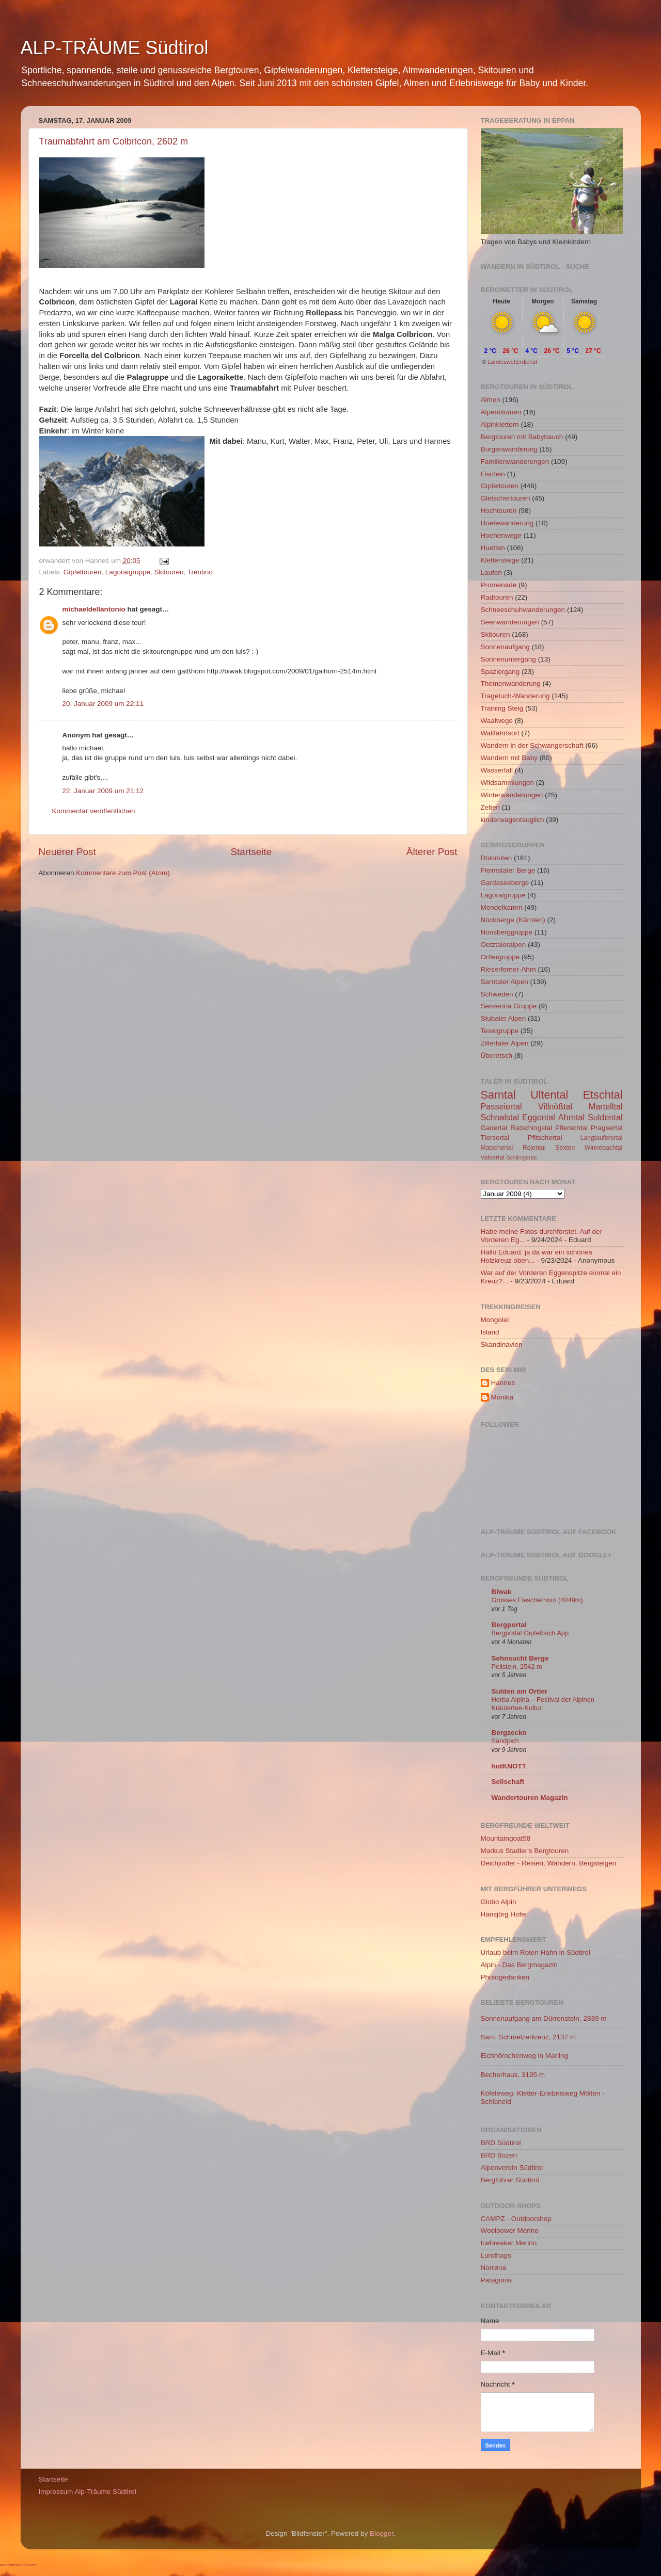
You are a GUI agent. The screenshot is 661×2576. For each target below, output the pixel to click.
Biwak (502, 1592)
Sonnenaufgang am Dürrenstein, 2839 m (544, 2018)
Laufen (491, 572)
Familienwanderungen (515, 461)
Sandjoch (505, 1741)
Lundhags (496, 2255)
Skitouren (168, 572)
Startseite (251, 851)
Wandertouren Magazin (530, 1797)
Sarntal (498, 1094)
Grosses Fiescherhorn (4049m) (537, 1600)
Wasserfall (497, 770)
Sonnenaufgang (505, 647)
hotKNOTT (509, 1766)
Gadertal (494, 1128)
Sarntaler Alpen (504, 982)
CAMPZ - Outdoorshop (516, 2219)
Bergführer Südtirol (510, 2180)
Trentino (200, 572)
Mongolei (495, 1320)
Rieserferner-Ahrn (508, 969)
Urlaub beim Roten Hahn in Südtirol (535, 1952)
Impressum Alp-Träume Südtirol (87, 2492)
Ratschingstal (531, 1128)
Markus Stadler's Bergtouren (525, 1851)
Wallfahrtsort (500, 733)
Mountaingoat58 (506, 1838)
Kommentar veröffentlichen (93, 811)
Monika (502, 1397)
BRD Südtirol (501, 2143)
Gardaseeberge (505, 883)
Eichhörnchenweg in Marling (525, 2055)
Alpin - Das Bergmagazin (519, 1965)
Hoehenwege (501, 535)
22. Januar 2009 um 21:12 (103, 791)
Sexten (565, 1147)
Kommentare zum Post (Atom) (123, 873)
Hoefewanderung (507, 523)
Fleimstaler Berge (508, 870)
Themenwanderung (511, 683)
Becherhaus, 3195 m (513, 2075)
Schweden (497, 994)
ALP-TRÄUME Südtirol (115, 47)
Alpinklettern (500, 424)
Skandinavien (502, 1344)
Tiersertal (495, 1137)
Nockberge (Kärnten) (513, 920)
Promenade (499, 585)
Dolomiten (496, 858)
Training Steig (502, 708)
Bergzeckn (509, 1732)
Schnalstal (500, 1117)
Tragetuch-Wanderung (515, 696)
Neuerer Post (67, 851)
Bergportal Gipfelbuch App (530, 1633)
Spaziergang (500, 671)
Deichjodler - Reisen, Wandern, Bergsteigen (549, 1863)
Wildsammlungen (507, 782)
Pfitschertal (545, 1137)
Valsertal (493, 1157)
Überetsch (497, 1055)
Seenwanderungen (510, 622)
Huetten (493, 548)
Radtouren (497, 597)
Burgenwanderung (509, 449)
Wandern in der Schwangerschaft (532, 745)
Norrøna (494, 2268)
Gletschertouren (505, 498)
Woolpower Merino (510, 2230)
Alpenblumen (501, 412)
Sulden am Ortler (520, 1691)
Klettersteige (500, 560)
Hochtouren (499, 510)
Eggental (538, 1117)
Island (490, 1332)
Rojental (534, 1147)
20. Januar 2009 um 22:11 (103, 703)
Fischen (493, 474)
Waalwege (497, 721)
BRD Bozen (499, 2155)
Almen (490, 400)
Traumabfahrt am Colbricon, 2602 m (113, 141)
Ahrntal (571, 1117)
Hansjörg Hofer (504, 1914)
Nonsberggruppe (507, 932)
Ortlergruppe (500, 957)
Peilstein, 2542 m (517, 1666)
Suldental (605, 1117)
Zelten (490, 807)
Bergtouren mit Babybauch (522, 437)
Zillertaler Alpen (505, 1043)
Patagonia (496, 2280)
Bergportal (509, 1625)
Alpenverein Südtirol (512, 2167)
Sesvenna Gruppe (509, 1006)
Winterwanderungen (512, 795)
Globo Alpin (498, 1902)
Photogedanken (505, 1977)
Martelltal (606, 1106)
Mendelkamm (502, 907)
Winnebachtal (604, 1147)
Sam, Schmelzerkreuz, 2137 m (528, 2037)
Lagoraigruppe (127, 572)
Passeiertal (501, 1106)
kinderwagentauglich (512, 820)
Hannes (503, 1383)
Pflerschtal (571, 1128)
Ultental (549, 1094)
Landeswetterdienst (512, 362)
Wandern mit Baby (509, 758)
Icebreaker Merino (509, 2243)
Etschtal (603, 1094)
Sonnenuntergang (508, 659)
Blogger (382, 2533)
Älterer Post (432, 851)
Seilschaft (508, 1781)
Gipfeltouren (83, 572)
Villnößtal (555, 1106)
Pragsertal (607, 1128)
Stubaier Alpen (503, 1018)
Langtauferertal (601, 1137)
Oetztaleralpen (503, 944)
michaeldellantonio (93, 609)
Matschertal (497, 1147)
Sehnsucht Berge (520, 1658)
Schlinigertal (521, 1157)
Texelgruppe (500, 1031)
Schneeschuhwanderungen (523, 610)
